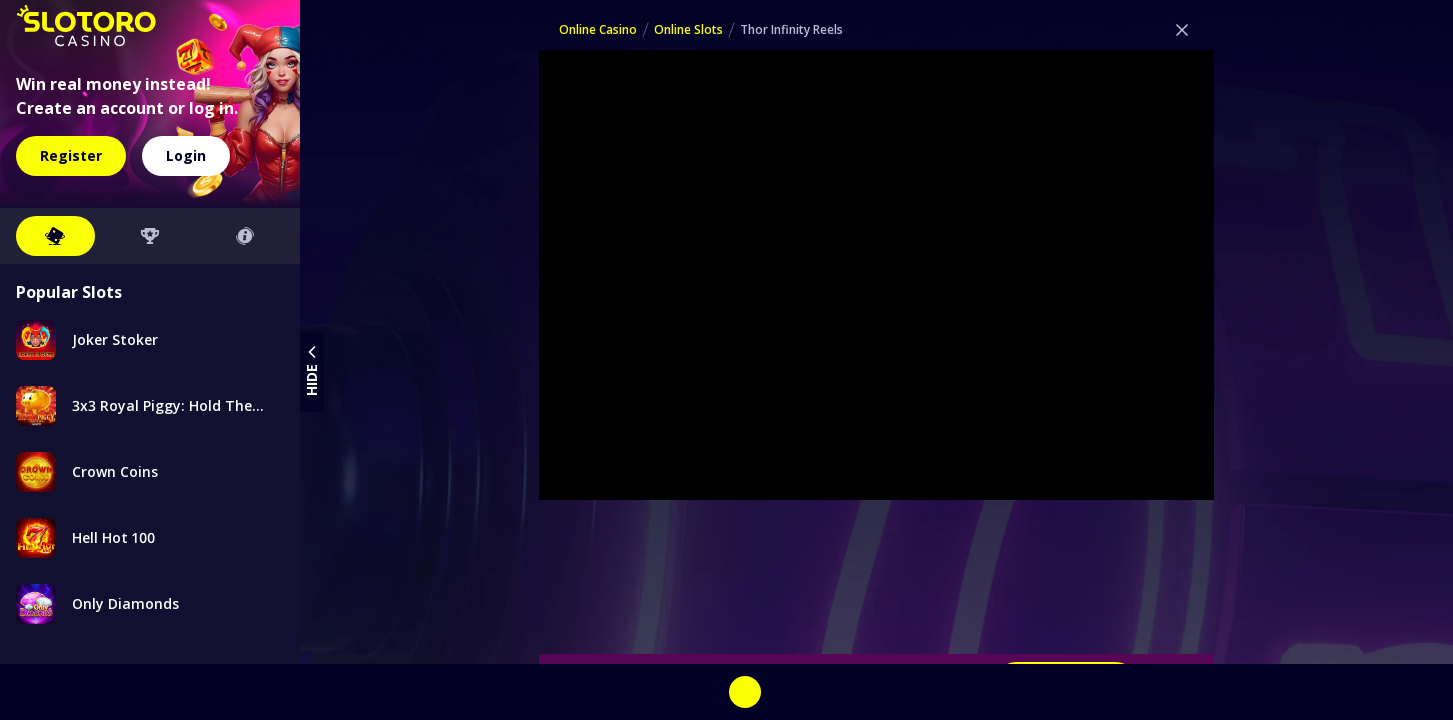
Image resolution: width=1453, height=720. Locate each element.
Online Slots (688, 30)
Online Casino (598, 30)
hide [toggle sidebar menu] (312, 368)
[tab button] (55, 236)
